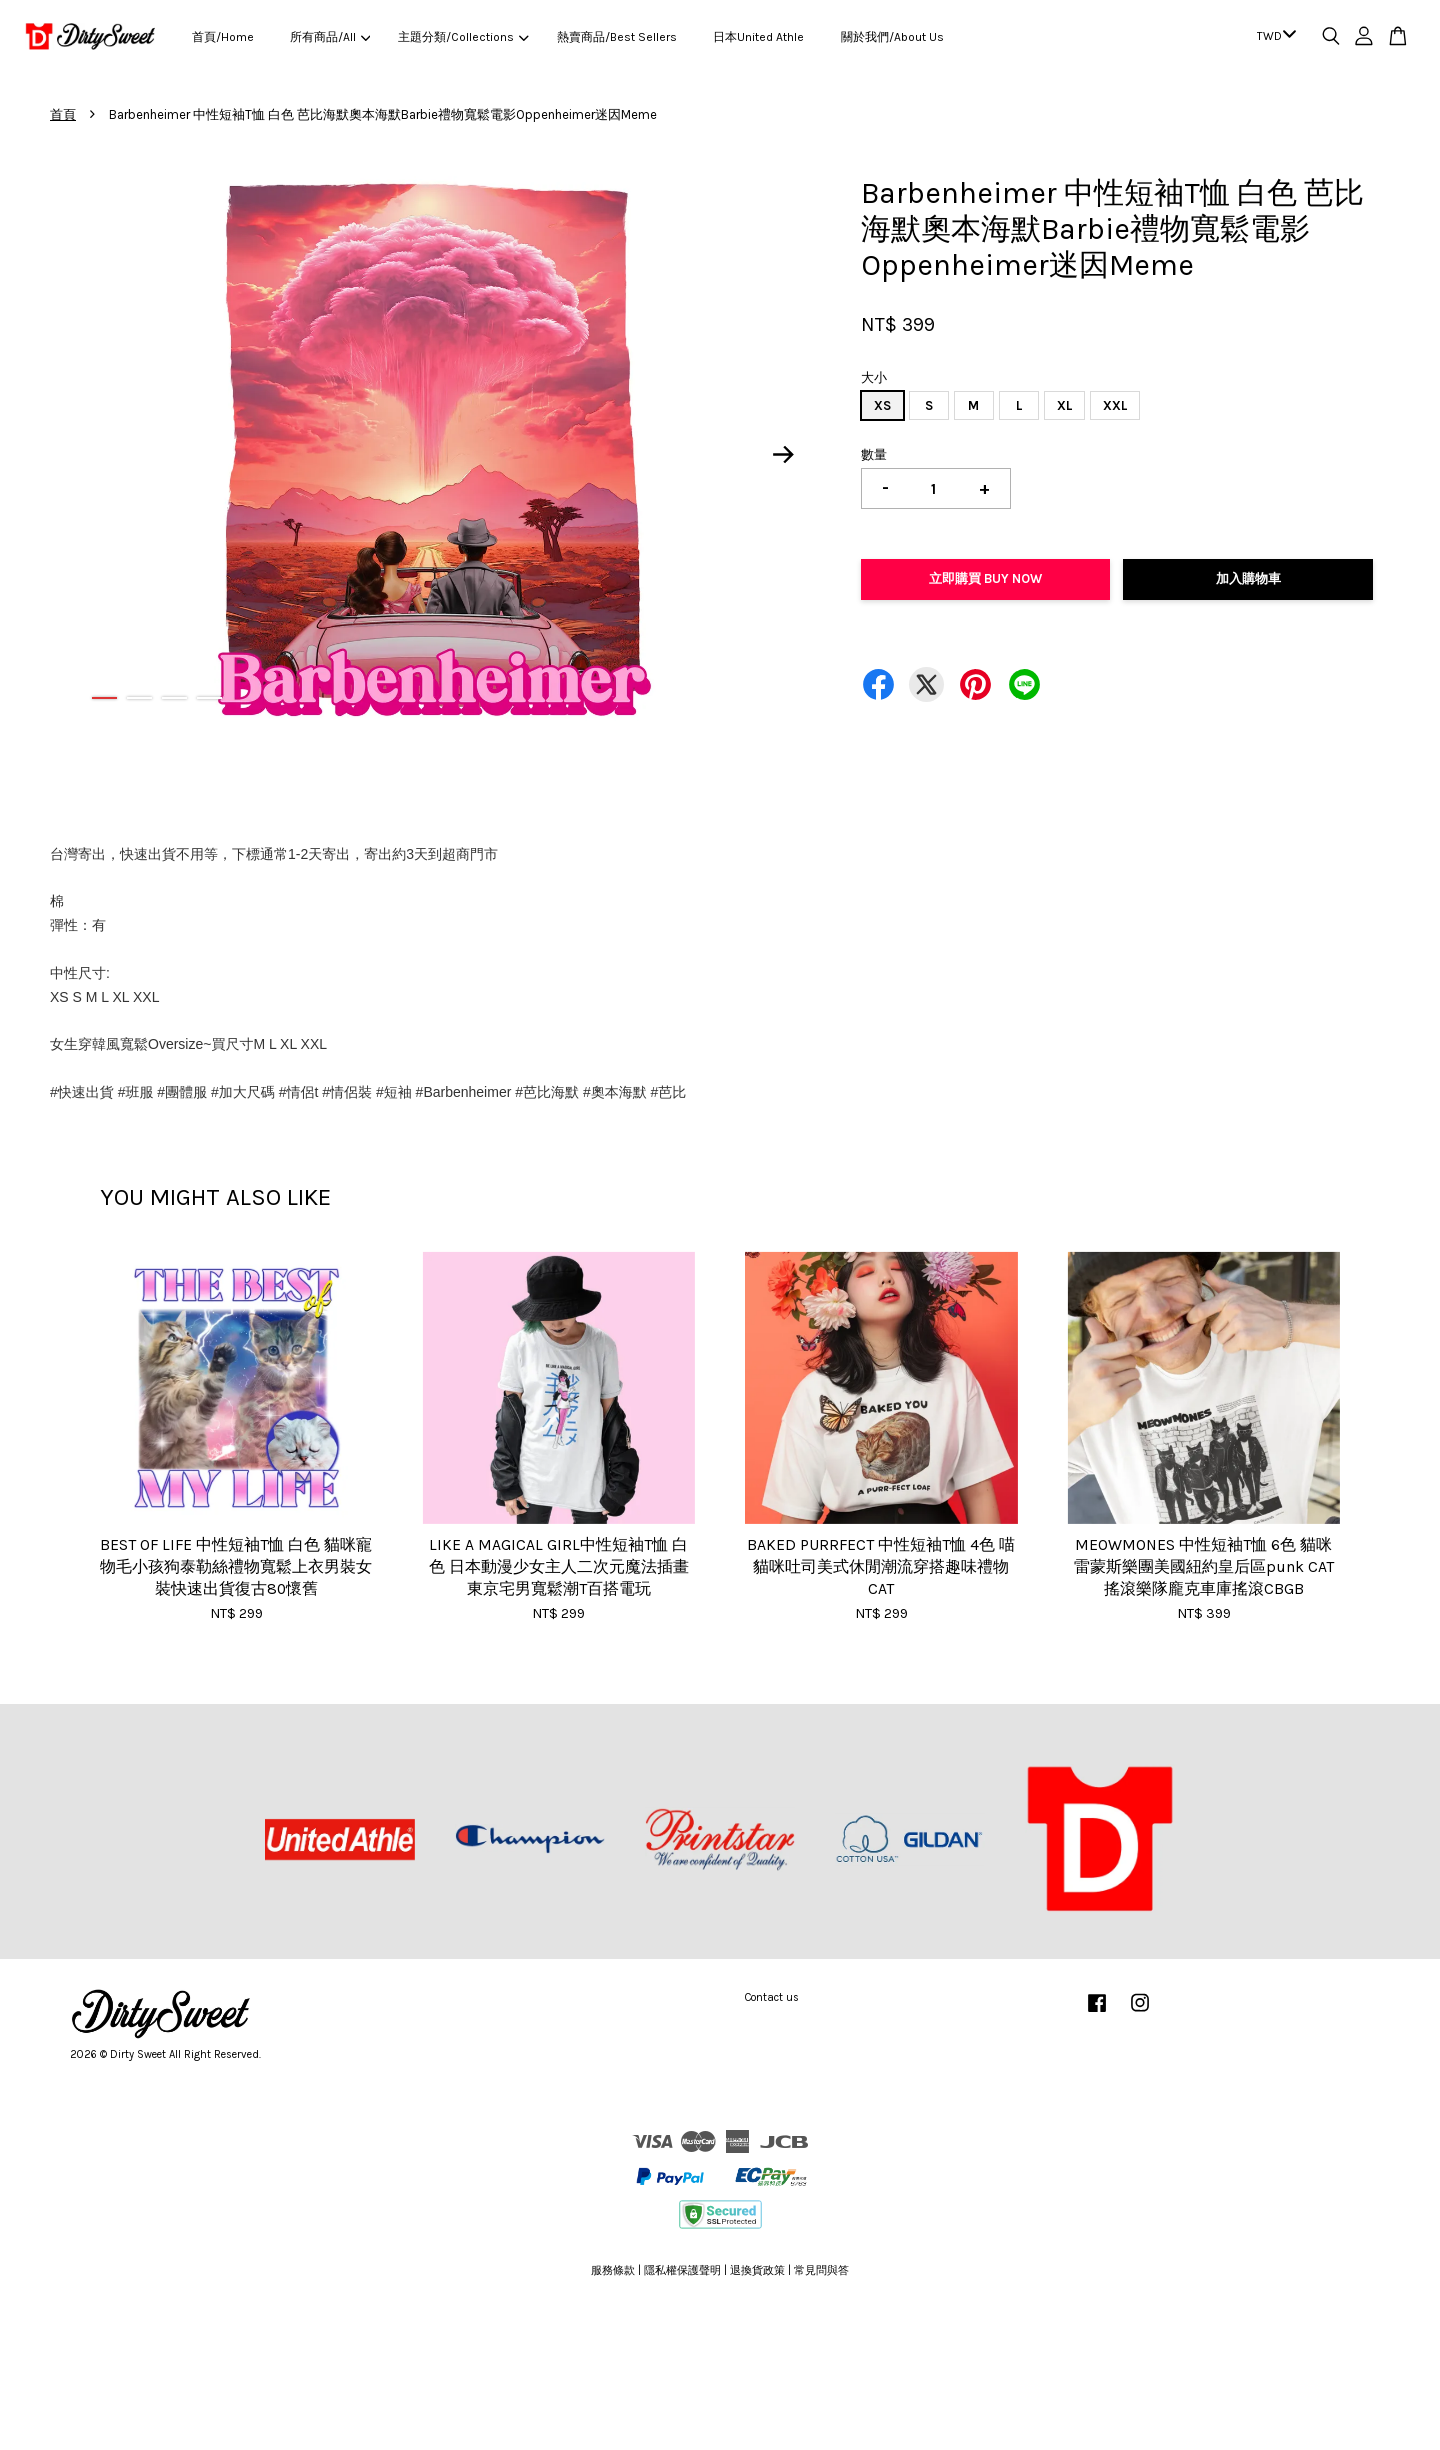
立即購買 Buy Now (985, 578)
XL (1064, 405)
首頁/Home (223, 37)
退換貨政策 (757, 2270)
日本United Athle (758, 37)
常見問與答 (821, 2270)
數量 (874, 454)
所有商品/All (330, 37)
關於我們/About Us (892, 37)
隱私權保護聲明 (682, 2270)
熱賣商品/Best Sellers (617, 37)
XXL (1115, 405)
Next (784, 454)
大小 (874, 377)
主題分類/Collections (463, 37)
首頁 (63, 114)
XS (882, 405)
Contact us (772, 1997)
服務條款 (613, 2270)
